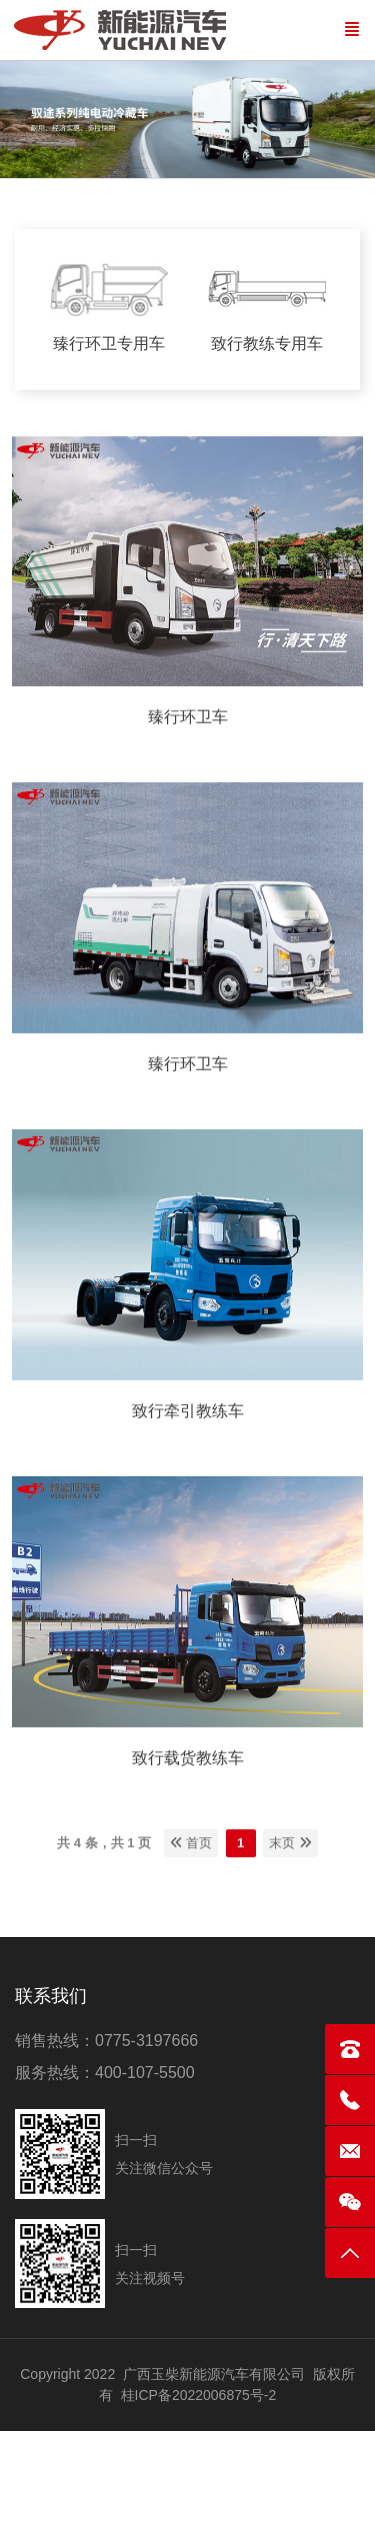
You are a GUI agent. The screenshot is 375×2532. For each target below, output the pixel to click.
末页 (290, 1838)
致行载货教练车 (188, 1753)
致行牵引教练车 (188, 1406)
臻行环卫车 (188, 712)
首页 (191, 1838)
